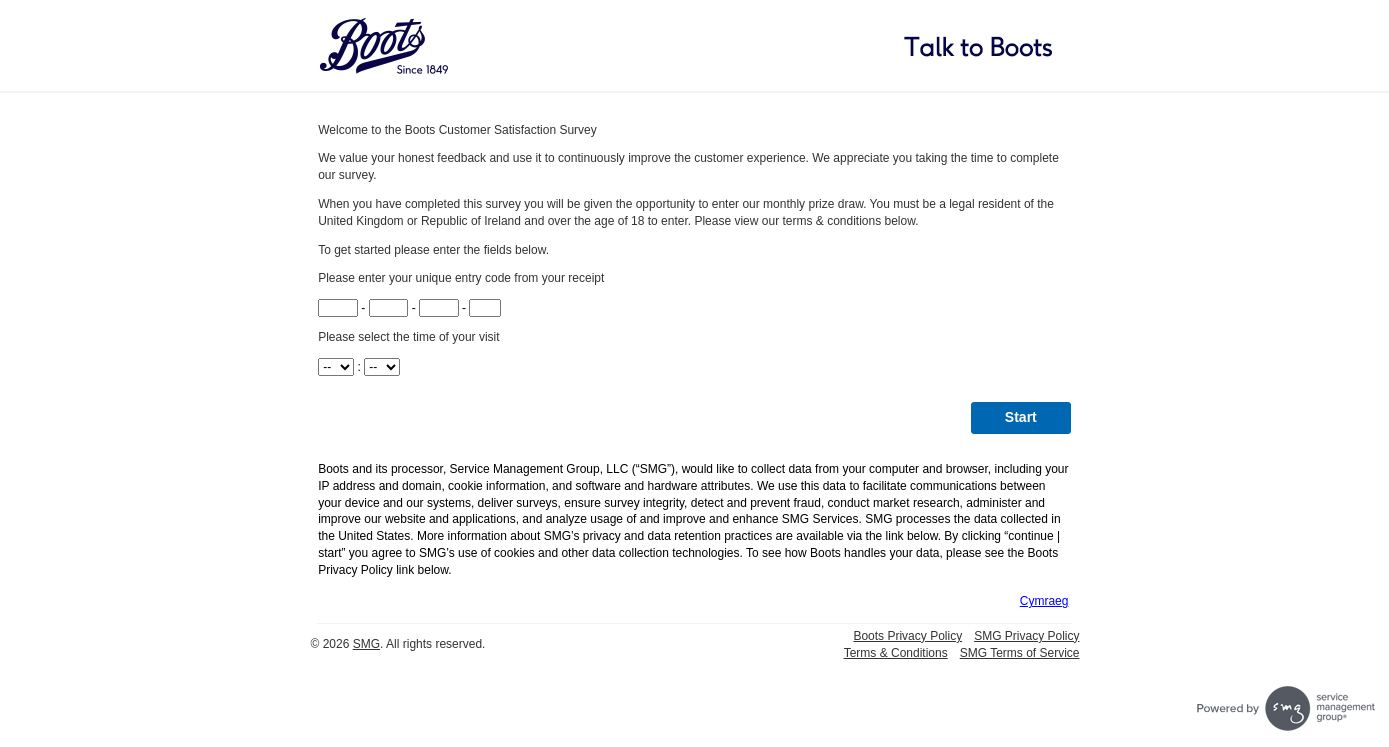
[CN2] (389, 308)
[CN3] (439, 308)
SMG (366, 644)
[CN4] (485, 308)
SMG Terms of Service (1020, 653)
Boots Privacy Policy (907, 636)
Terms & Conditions (896, 653)
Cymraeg (1044, 601)
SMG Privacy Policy (1026, 636)
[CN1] (338, 308)
